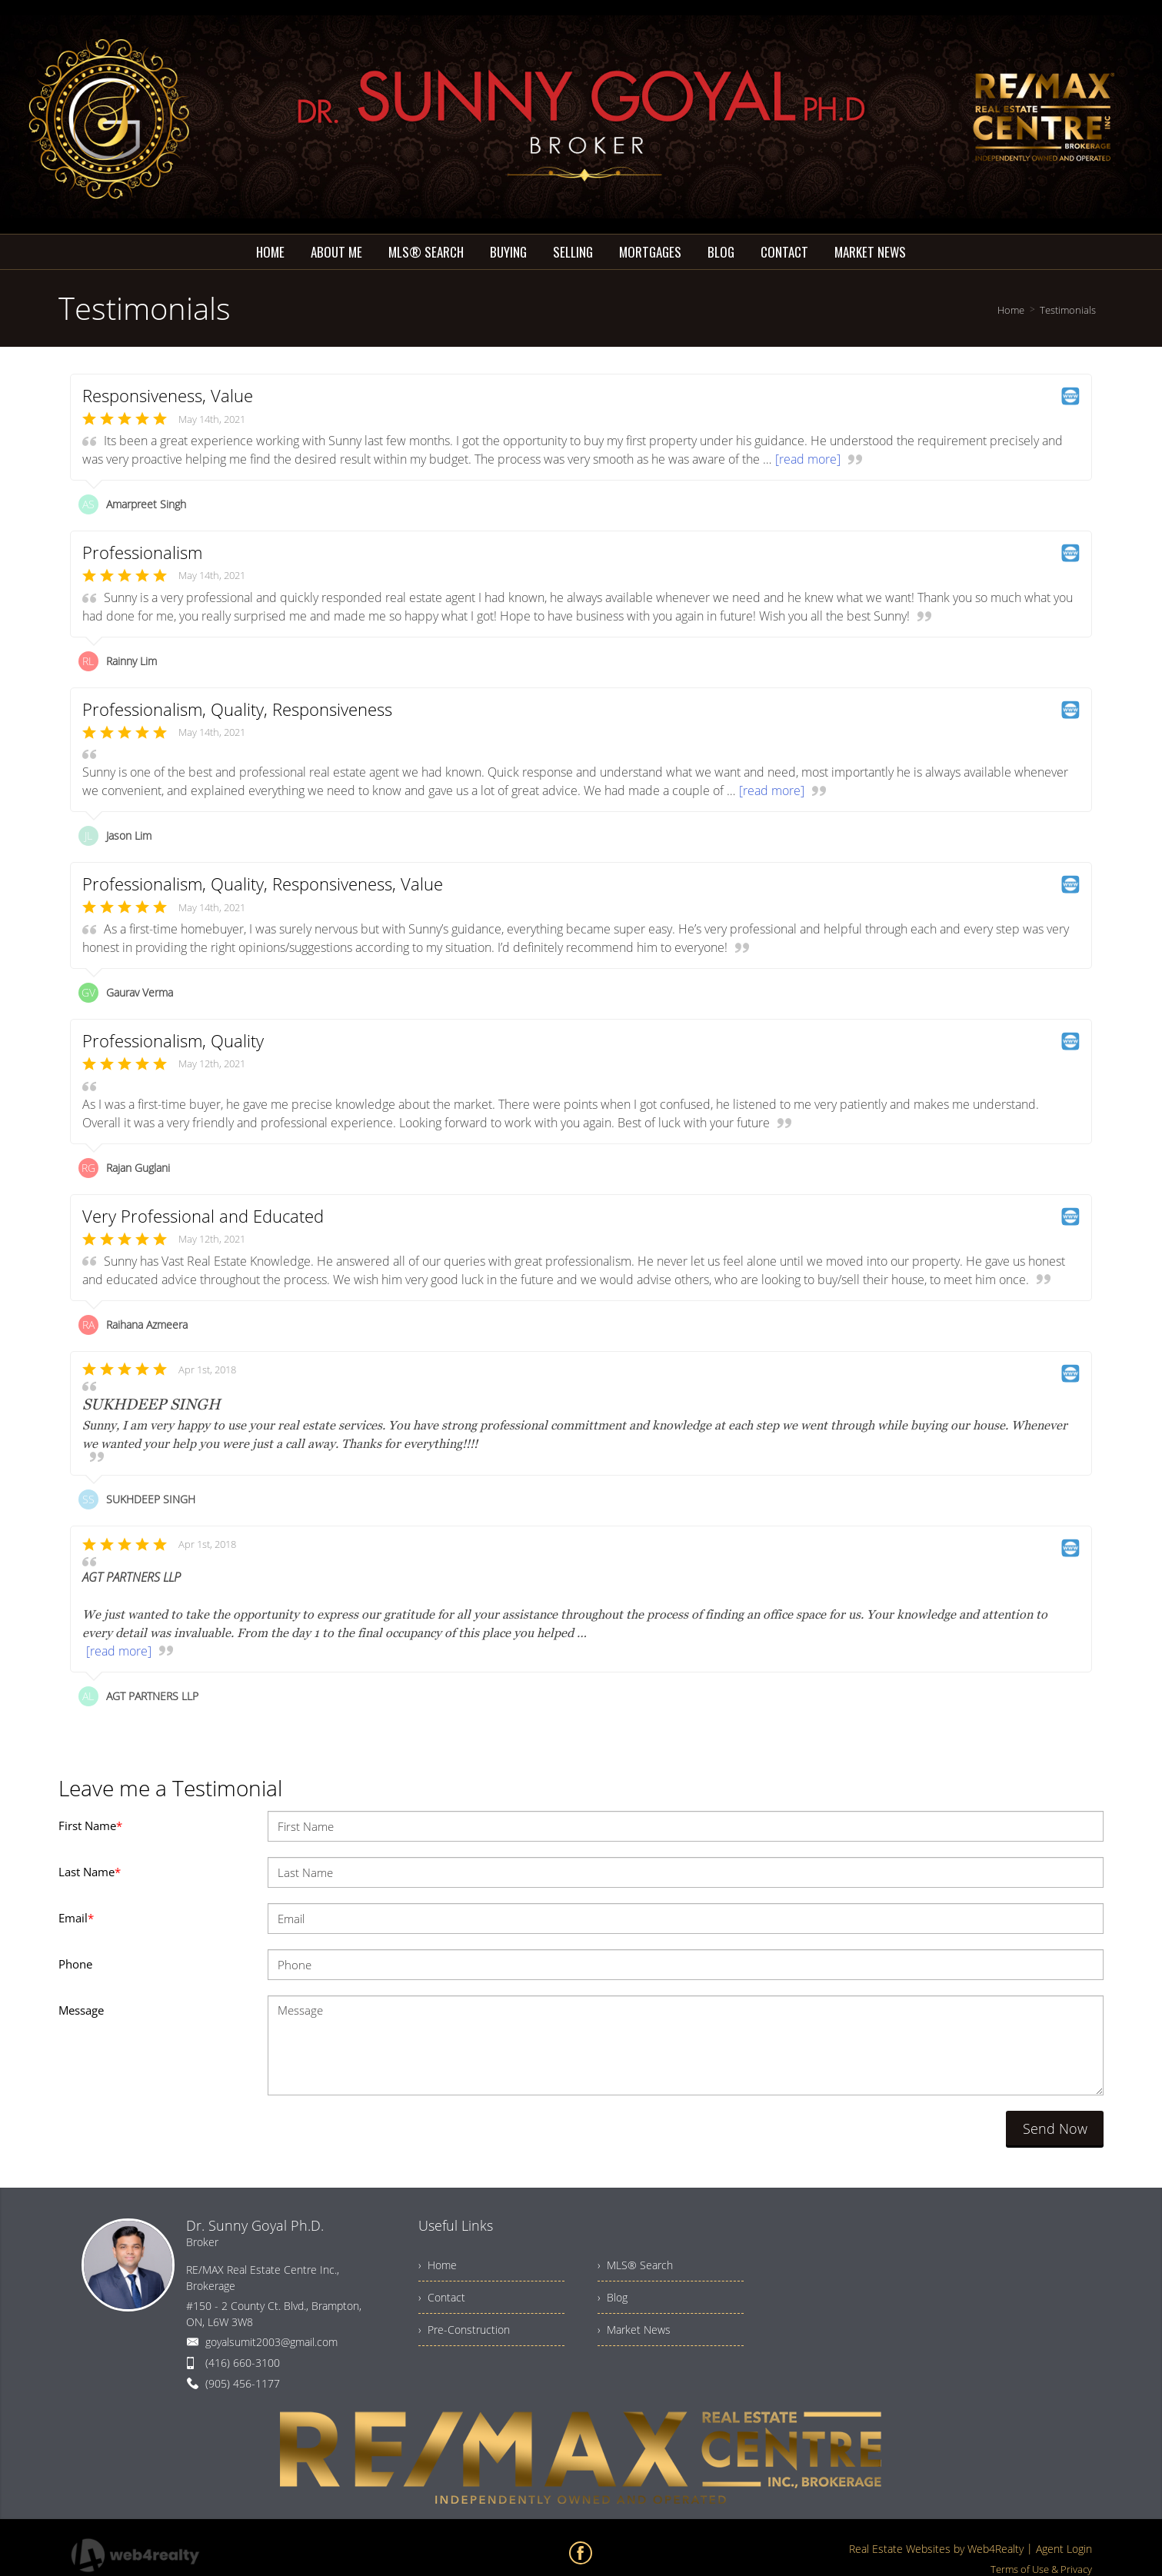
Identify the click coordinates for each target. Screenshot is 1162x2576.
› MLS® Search (635, 2265)
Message (81, 2010)
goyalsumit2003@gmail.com (271, 2342)
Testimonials (1068, 310)
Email (76, 1917)
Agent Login (1064, 2548)
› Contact (441, 2297)
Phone (75, 1964)
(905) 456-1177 (242, 2383)
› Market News (634, 2329)
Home (1010, 310)
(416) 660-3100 (242, 2362)
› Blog (613, 2297)
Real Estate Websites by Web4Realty (936, 2548)
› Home (437, 2265)
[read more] (808, 459)
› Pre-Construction (464, 2329)
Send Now (1055, 2128)
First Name (90, 1825)
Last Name (89, 1871)
